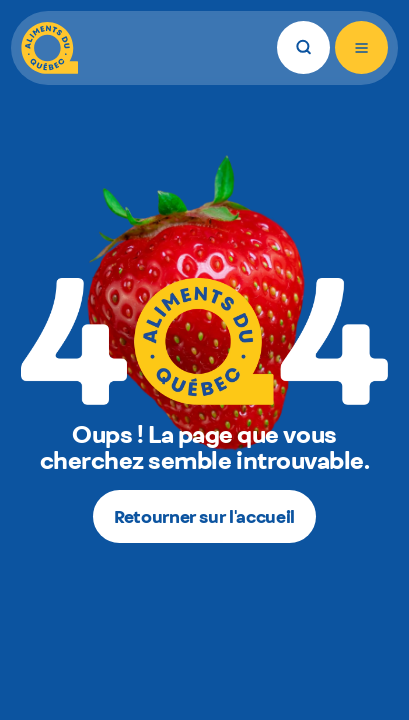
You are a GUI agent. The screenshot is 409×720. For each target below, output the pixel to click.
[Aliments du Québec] (49, 47)
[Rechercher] (303, 47)
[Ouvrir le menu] (361, 47)
